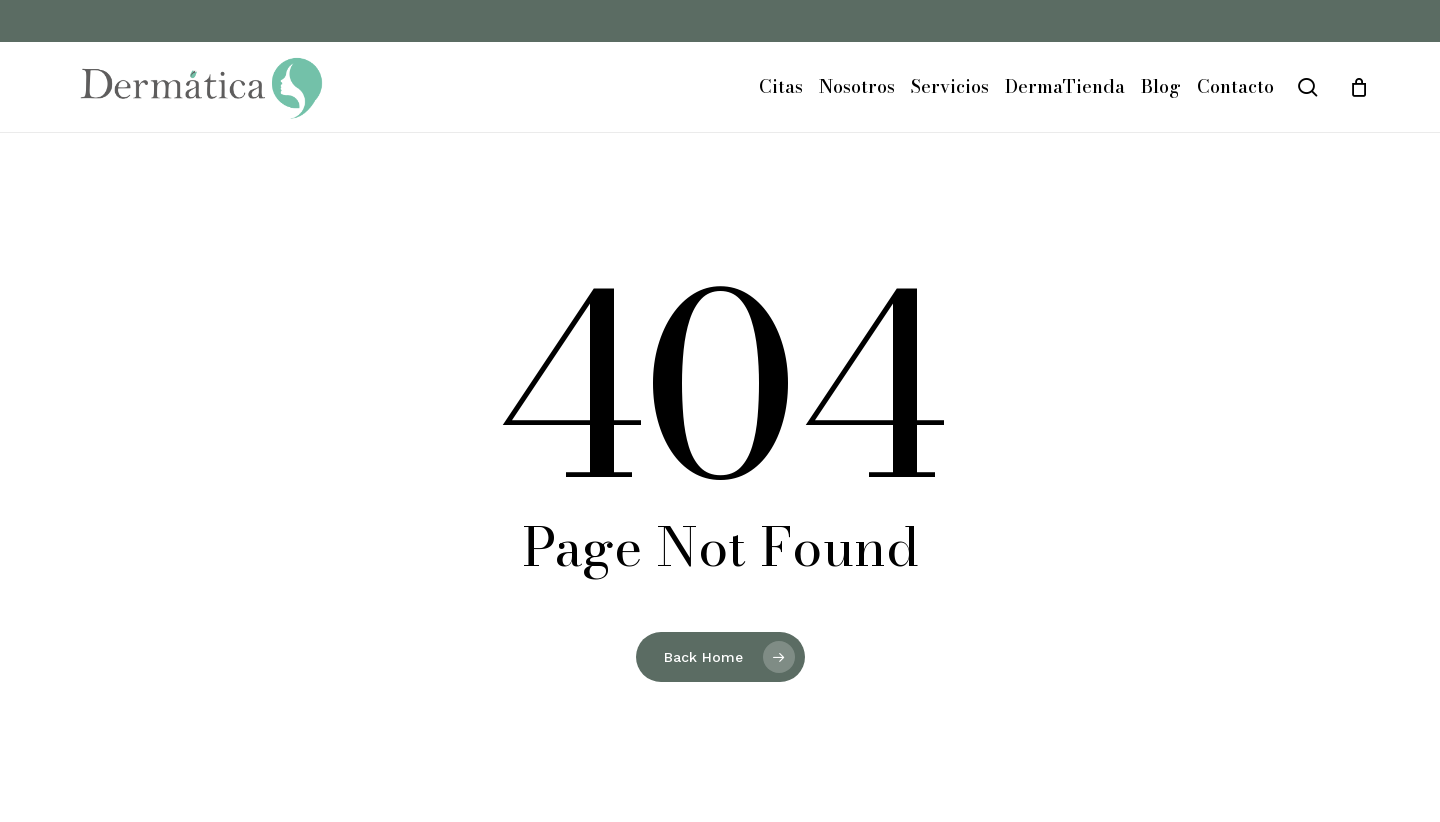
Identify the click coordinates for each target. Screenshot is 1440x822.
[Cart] (1359, 87)
